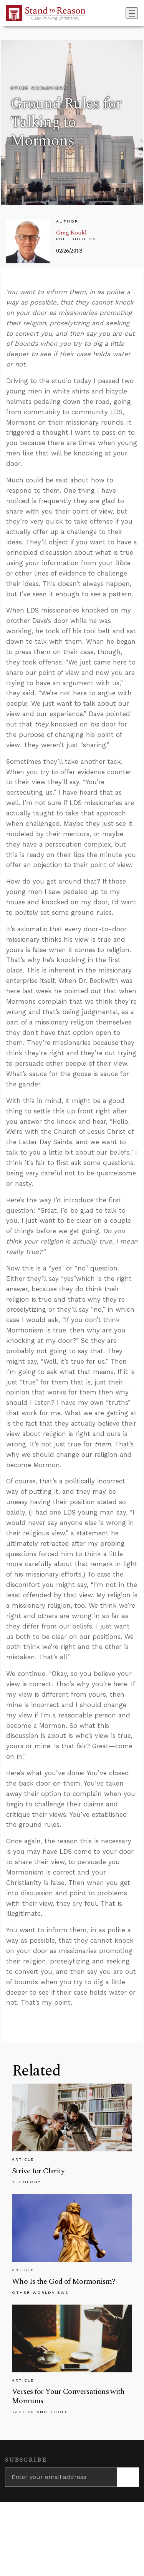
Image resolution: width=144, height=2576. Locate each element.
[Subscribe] (128, 2477)
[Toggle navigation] (132, 13)
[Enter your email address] (61, 2477)
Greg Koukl (71, 232)
